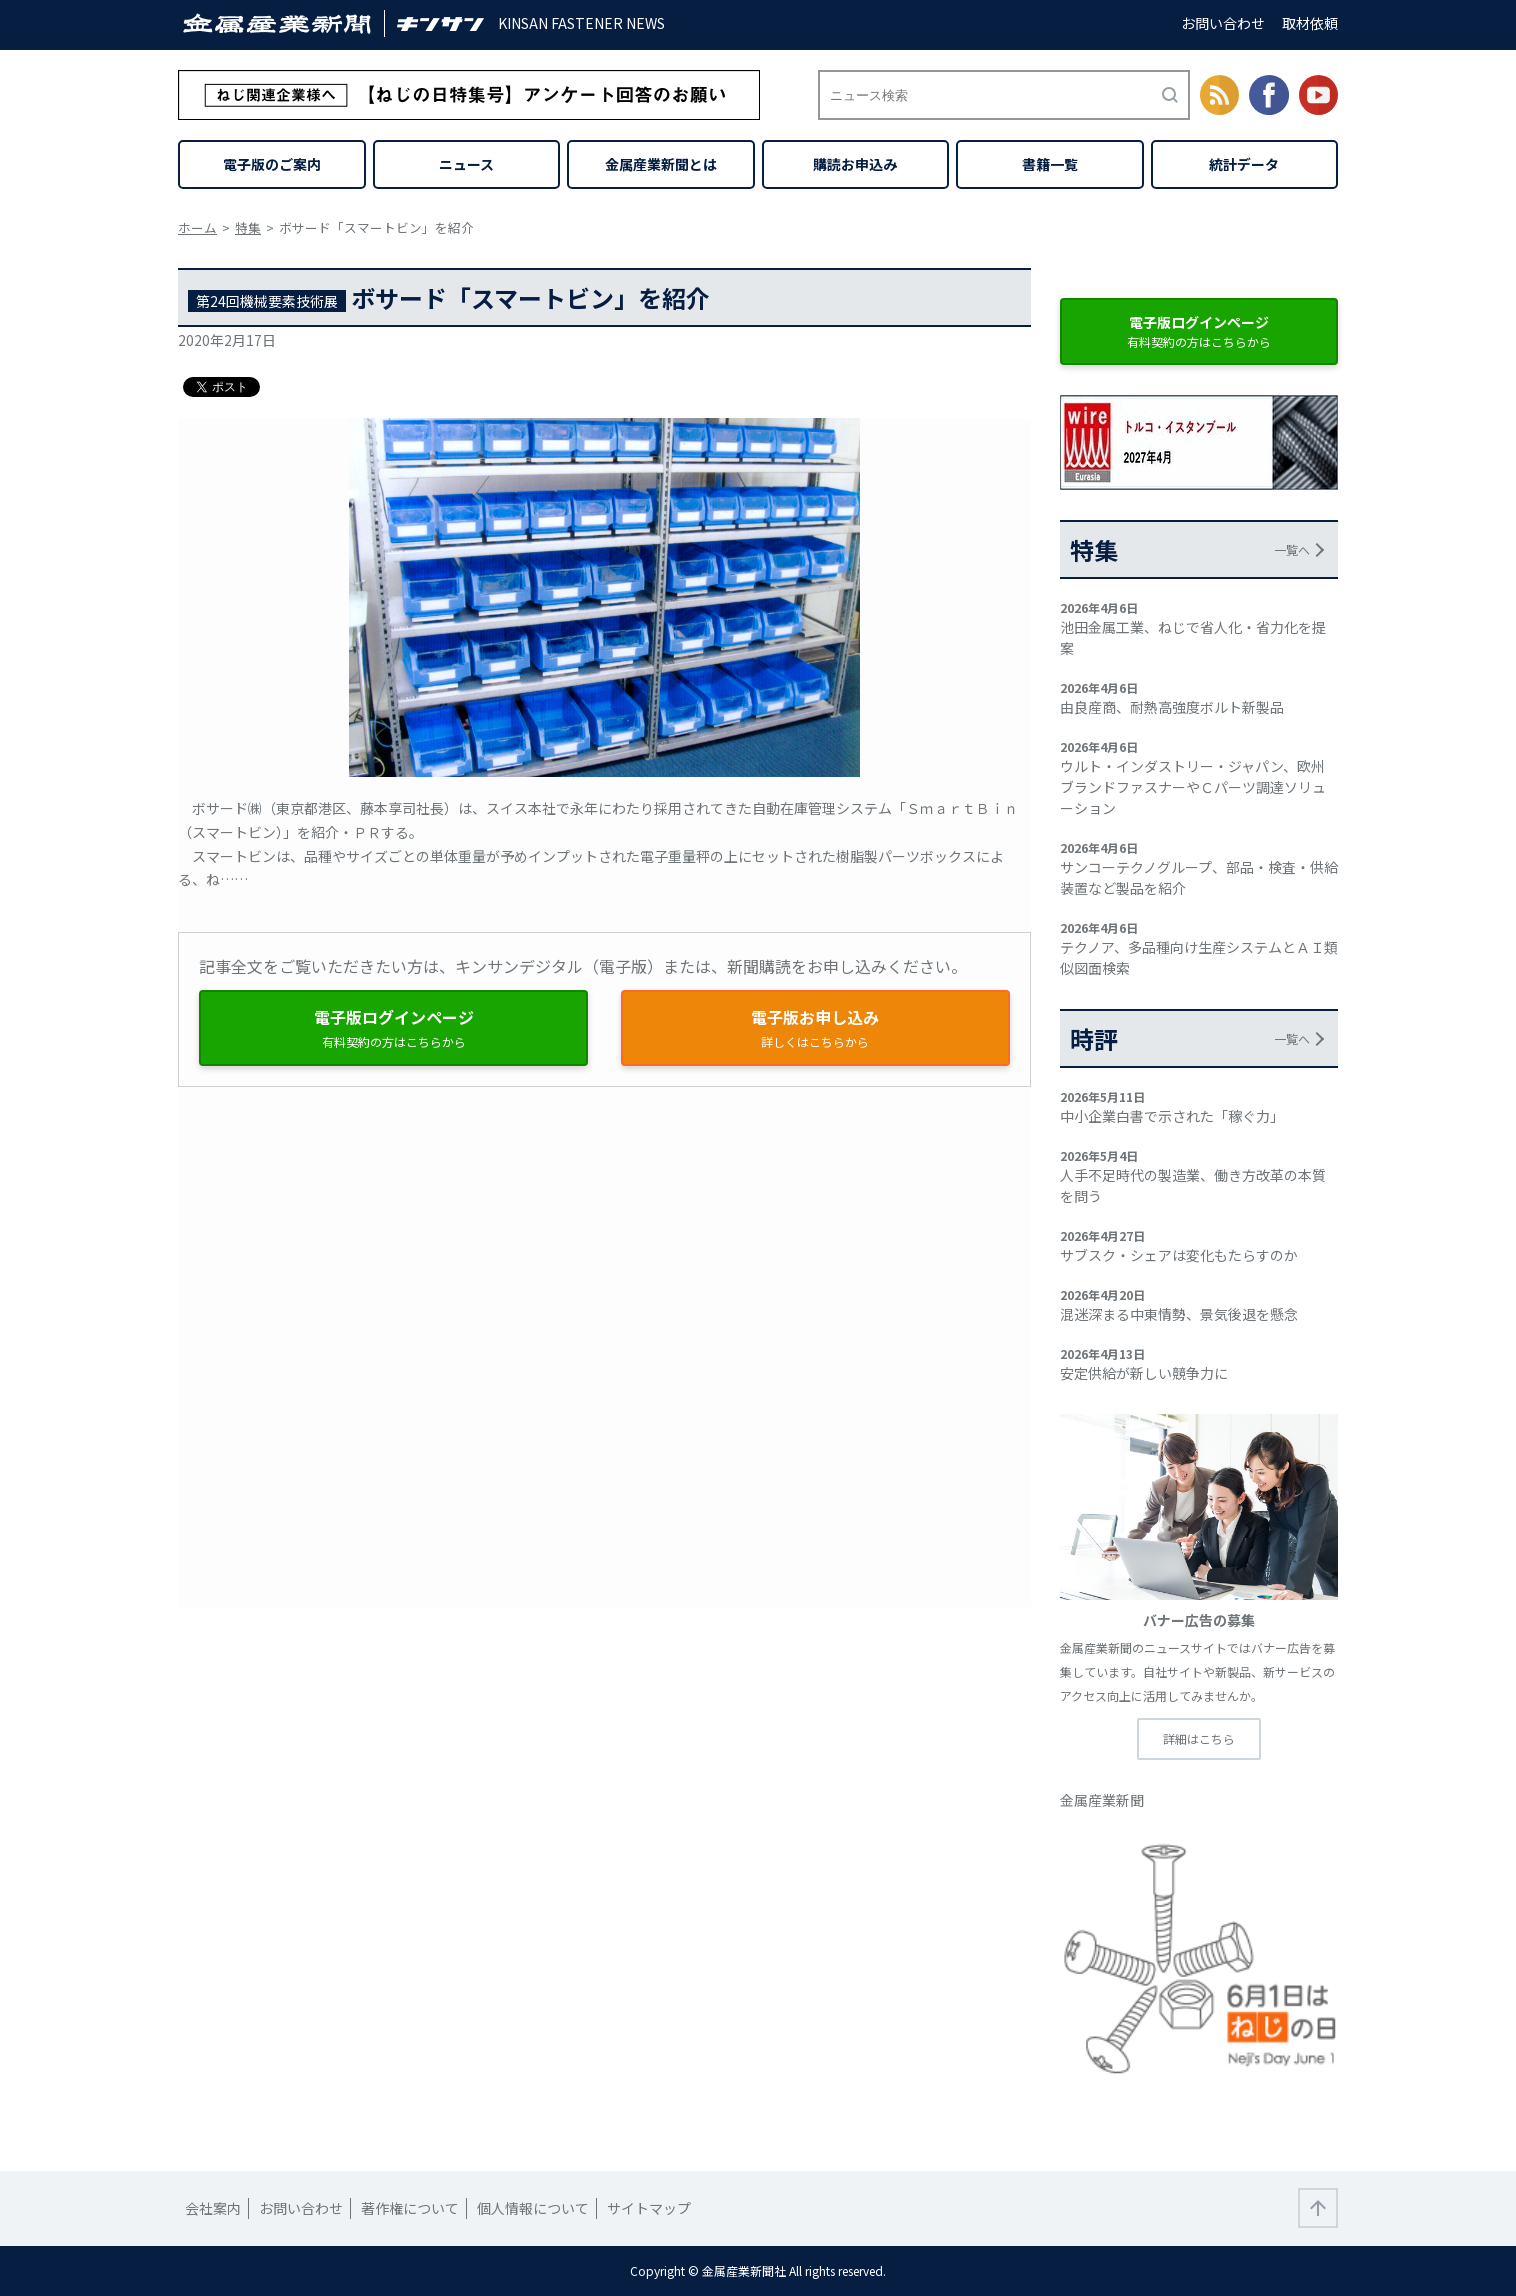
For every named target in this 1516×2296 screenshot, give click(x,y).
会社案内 (213, 2208)
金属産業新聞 (1102, 1800)
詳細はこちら (1199, 1738)
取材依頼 (1310, 23)
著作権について (410, 2208)
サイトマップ (649, 2208)
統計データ (1244, 164)
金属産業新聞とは (661, 164)
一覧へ (1292, 549)
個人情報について (533, 2208)
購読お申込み (855, 164)
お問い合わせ (1223, 23)
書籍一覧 (1050, 164)
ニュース (466, 164)
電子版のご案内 (272, 164)
